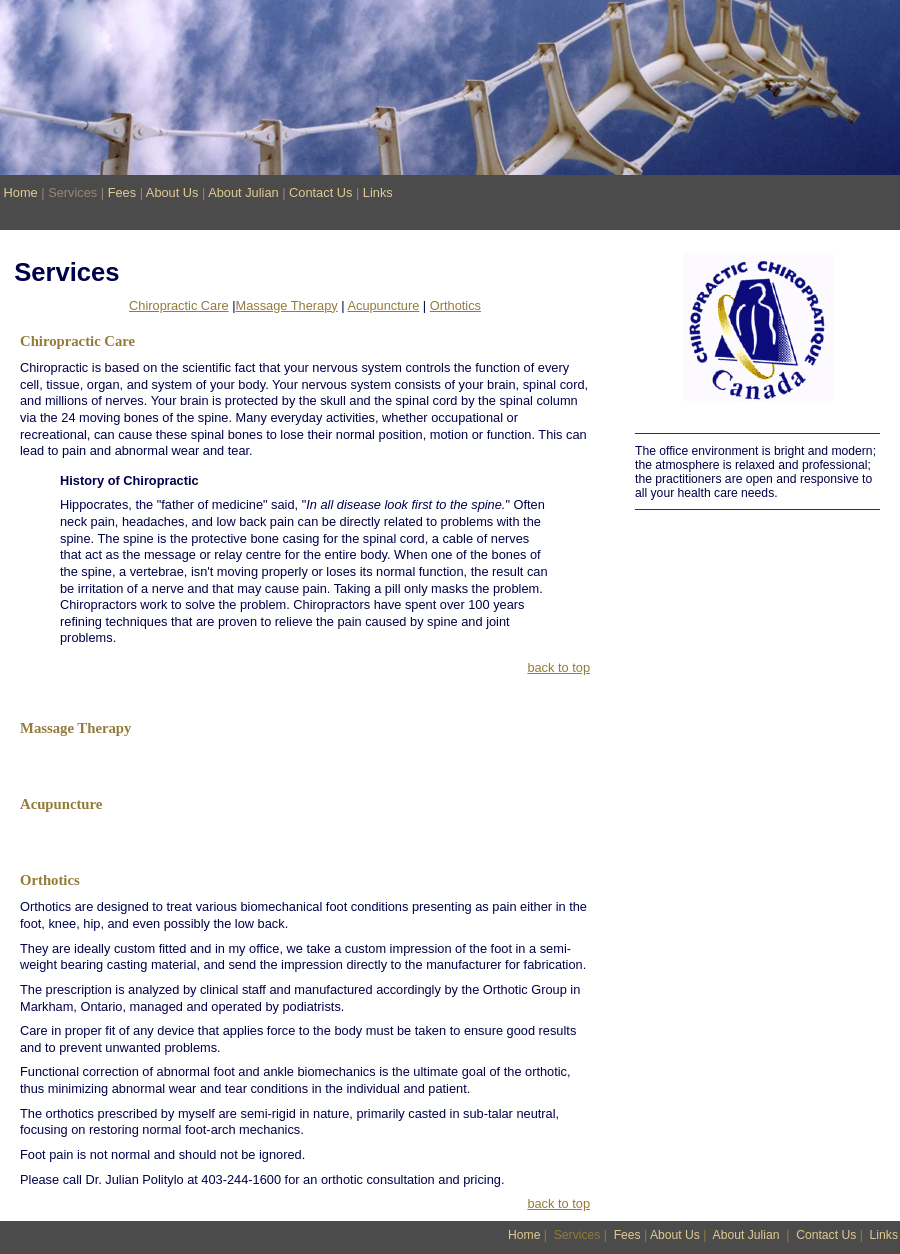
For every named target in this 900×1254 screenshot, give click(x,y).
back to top (558, 667)
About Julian (243, 192)
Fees (122, 192)
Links (378, 192)
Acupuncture (383, 305)
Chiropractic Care (179, 305)
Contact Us (320, 192)
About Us (172, 192)
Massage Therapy (287, 305)
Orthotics (455, 305)
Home (21, 192)
